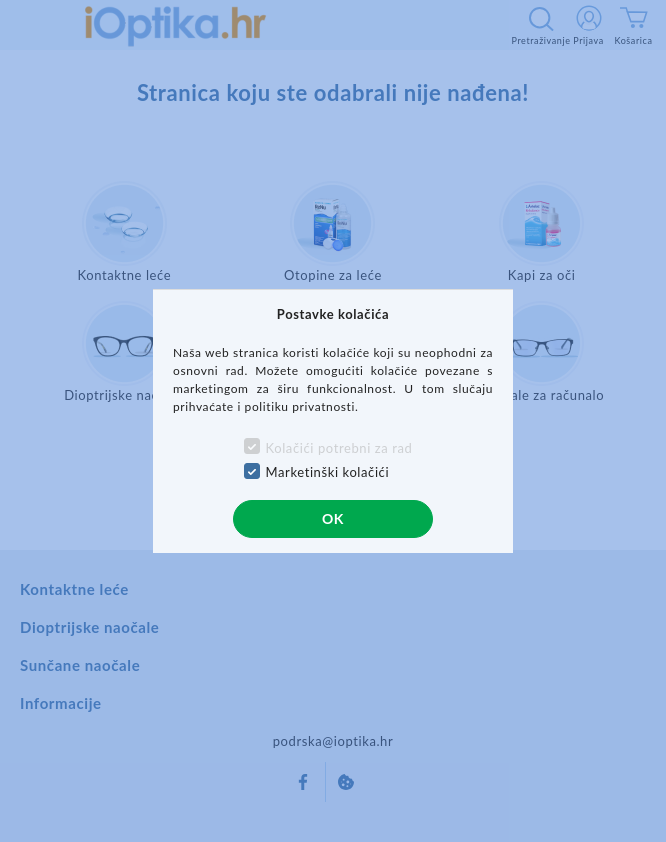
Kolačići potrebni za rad (339, 448)
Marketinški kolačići (328, 472)
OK (333, 518)
